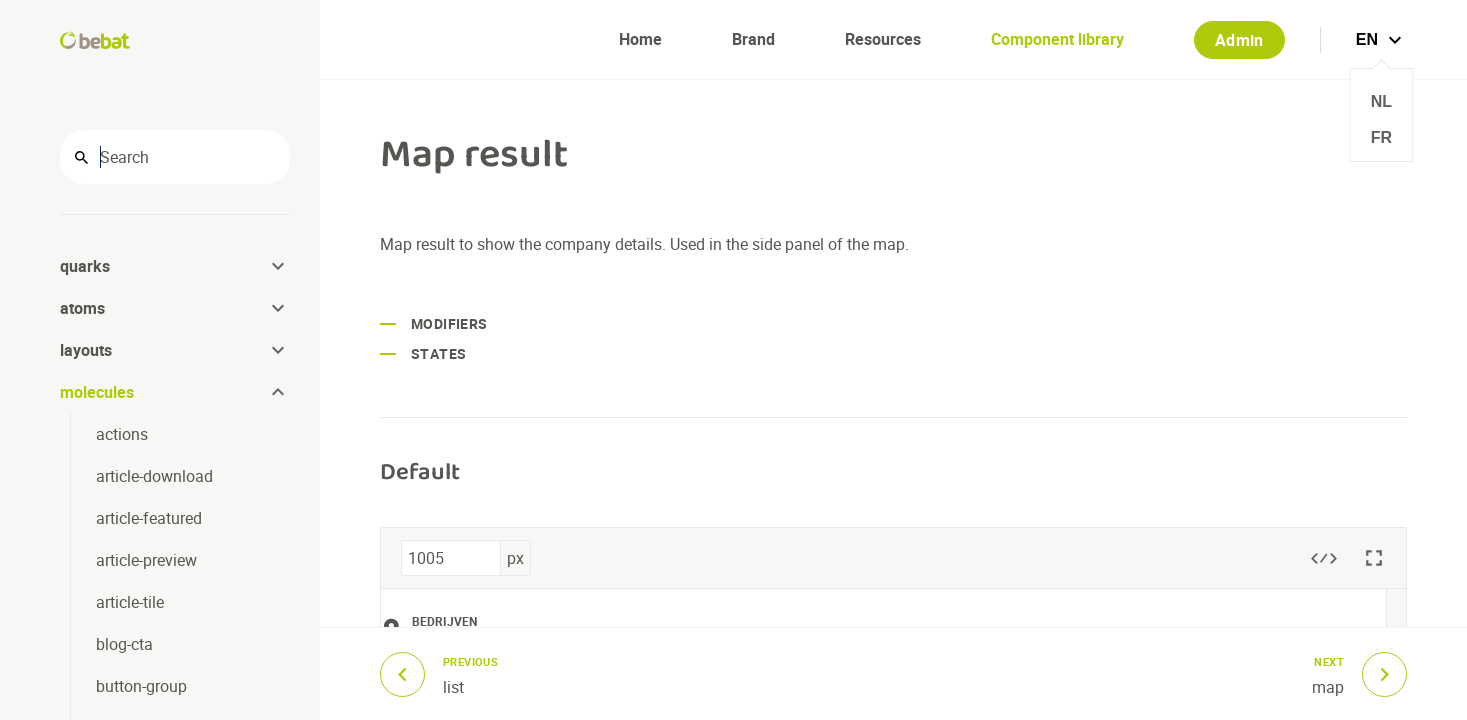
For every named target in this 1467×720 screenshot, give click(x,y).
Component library (1057, 39)
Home (640, 39)
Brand (753, 39)
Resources (883, 39)
